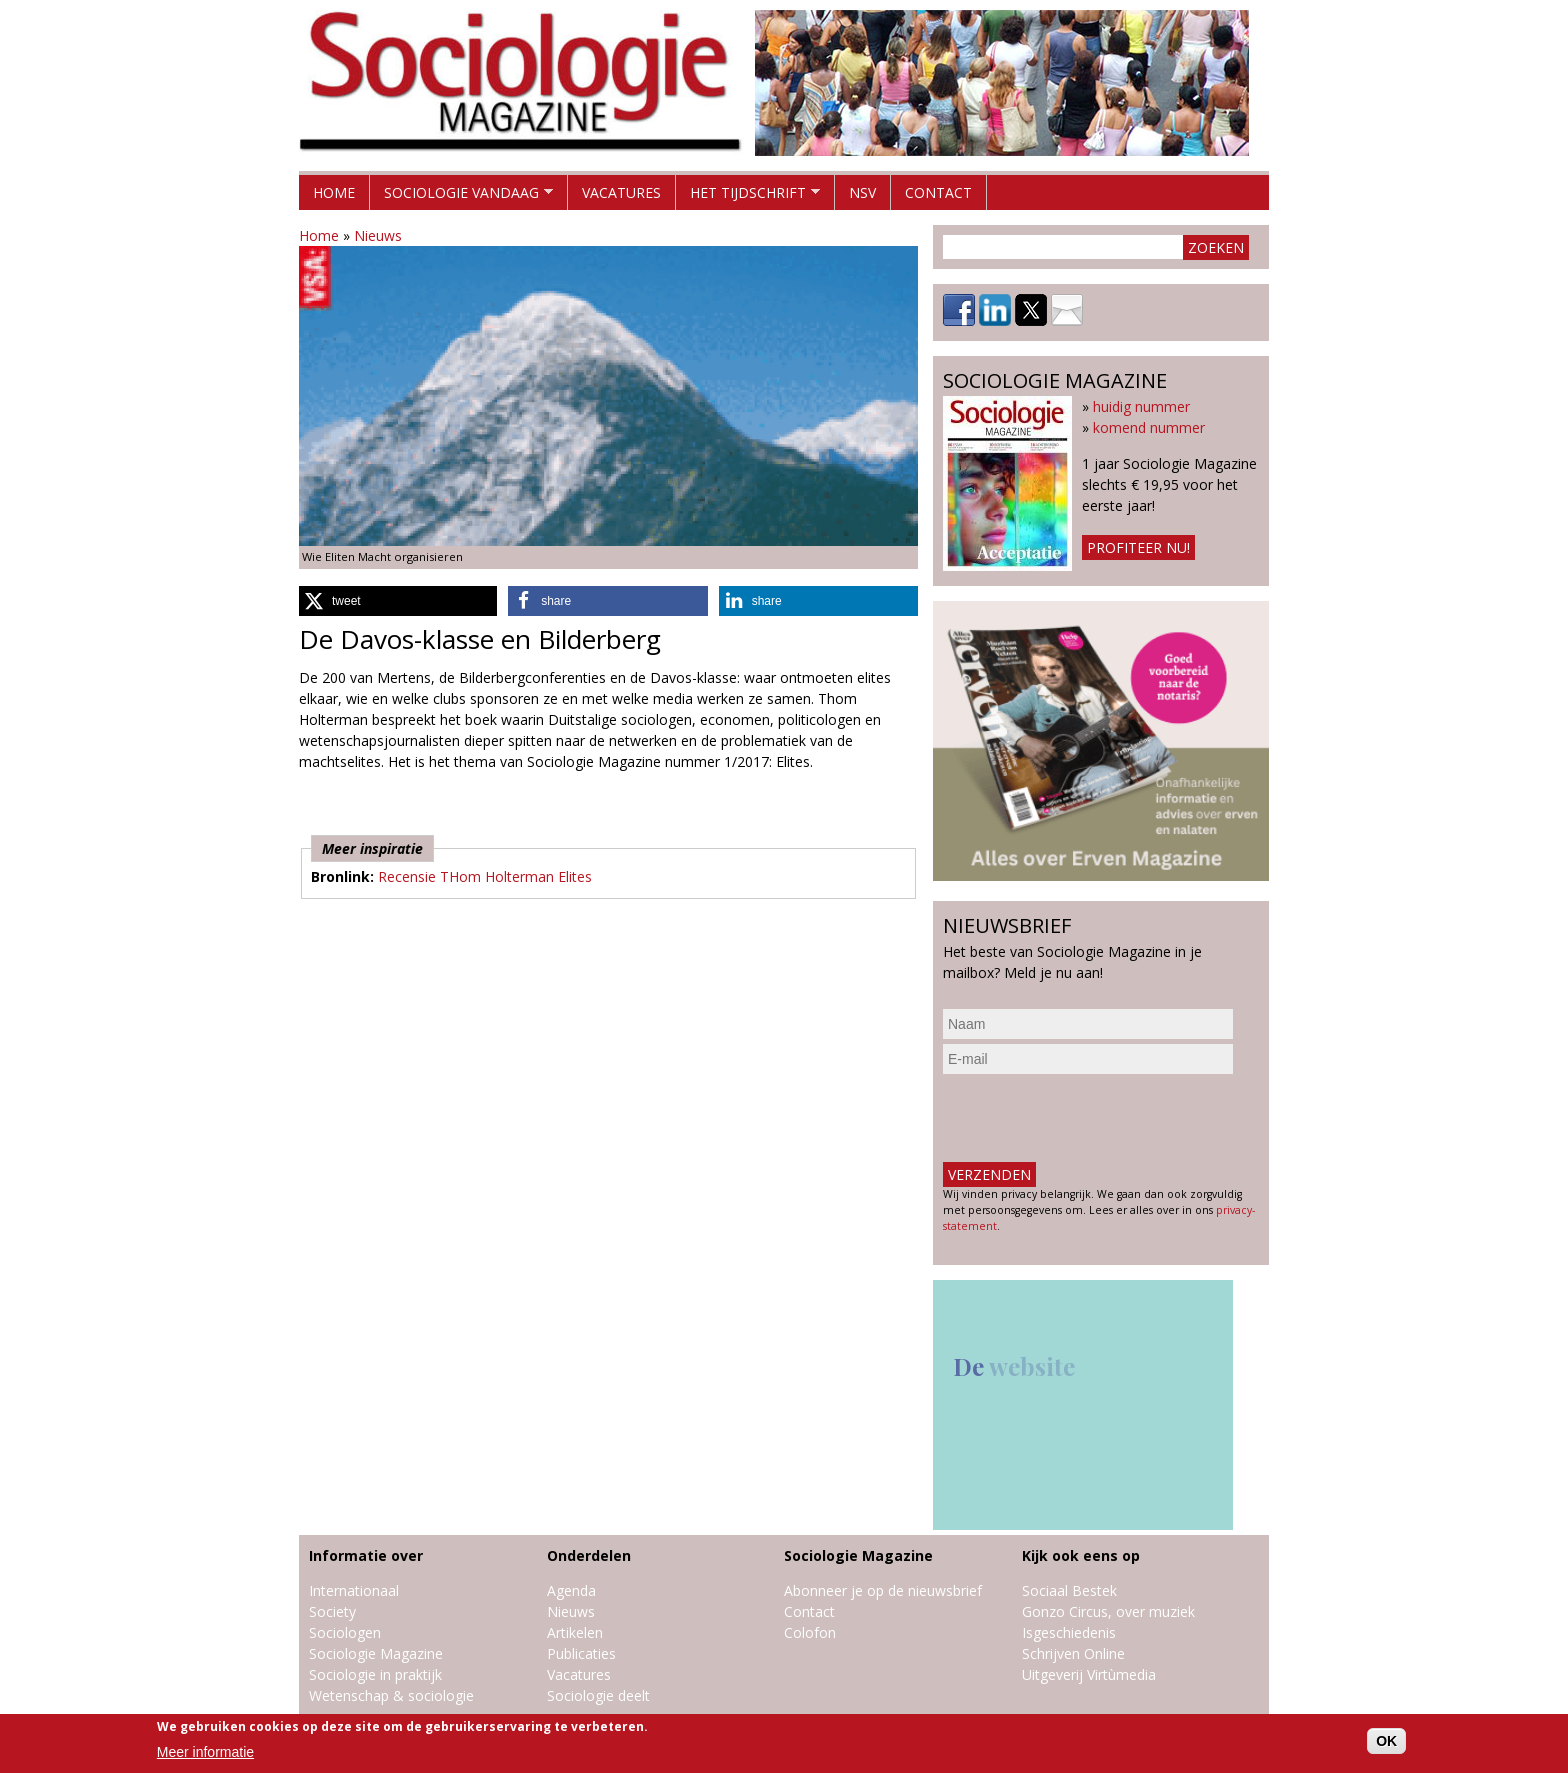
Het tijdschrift (748, 196)
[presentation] (1095, 1118)
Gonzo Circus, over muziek (1108, 1611)
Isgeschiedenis (1069, 1632)
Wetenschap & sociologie (391, 1695)
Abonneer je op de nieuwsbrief (883, 1590)
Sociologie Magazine (376, 1653)
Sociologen (345, 1632)
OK (1386, 1741)
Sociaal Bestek (1069, 1590)
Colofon (810, 1632)
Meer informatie (205, 1752)
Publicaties (581, 1653)
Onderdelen (589, 1555)
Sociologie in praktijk (375, 1674)
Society (332, 1611)
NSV (862, 192)
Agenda (571, 1590)
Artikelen (575, 1632)
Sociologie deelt (598, 1695)
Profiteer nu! (1138, 547)
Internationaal (354, 1590)
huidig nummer (1141, 406)
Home (334, 192)
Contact (938, 192)
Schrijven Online (1073, 1653)
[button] (398, 601)
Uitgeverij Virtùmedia (1089, 1674)
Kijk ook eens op (1081, 1555)
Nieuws (378, 235)
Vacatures (621, 192)
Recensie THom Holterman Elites (485, 876)
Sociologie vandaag (461, 196)
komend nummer (1149, 427)
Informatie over (366, 1555)
